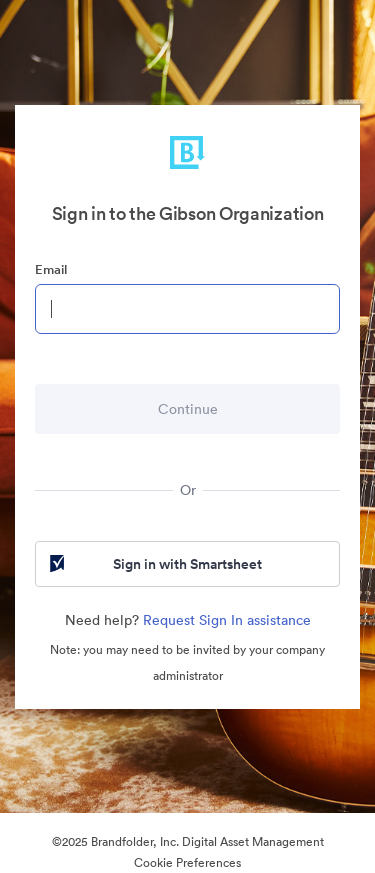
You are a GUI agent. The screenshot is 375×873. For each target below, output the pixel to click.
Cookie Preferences (187, 862)
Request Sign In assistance (227, 620)
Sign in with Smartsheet (154, 564)
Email (51, 269)
